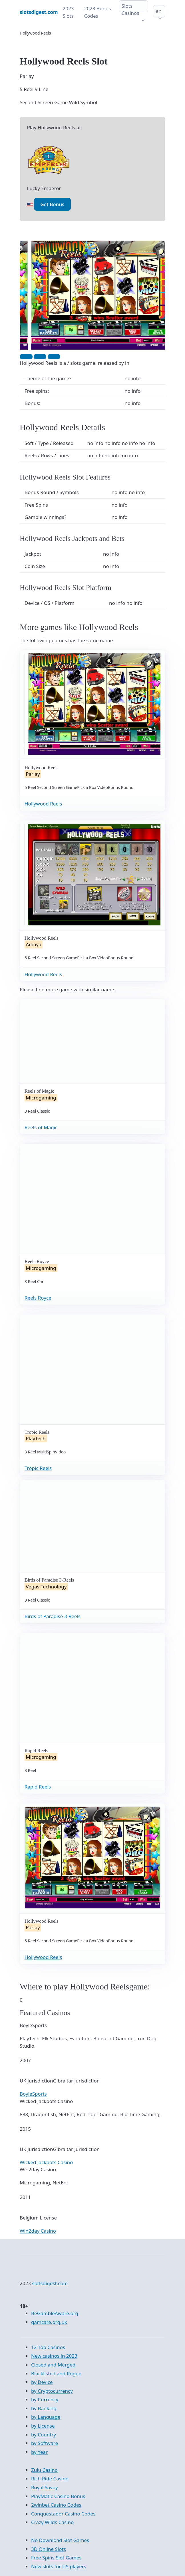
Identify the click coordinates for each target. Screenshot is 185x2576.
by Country (43, 2434)
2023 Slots (68, 12)
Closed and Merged (53, 2364)
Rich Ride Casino (50, 2478)
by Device (42, 2382)
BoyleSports (33, 2093)
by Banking (44, 2408)
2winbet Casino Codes (56, 2505)
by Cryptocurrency (52, 2391)
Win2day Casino (38, 2230)
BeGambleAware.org (54, 2313)
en (159, 11)
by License (43, 2425)
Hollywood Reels (43, 803)
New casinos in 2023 (54, 2356)
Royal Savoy (44, 2487)
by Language (46, 2417)
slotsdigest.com (50, 2283)
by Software (44, 2443)
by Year (39, 2452)
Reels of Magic (41, 1127)
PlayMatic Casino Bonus (58, 2496)
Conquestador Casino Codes (63, 2513)
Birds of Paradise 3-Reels (53, 1616)
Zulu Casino (44, 2470)
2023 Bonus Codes (97, 12)
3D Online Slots (48, 2549)
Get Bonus (52, 204)
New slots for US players (58, 2566)
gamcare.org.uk (49, 2322)
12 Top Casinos (48, 2347)
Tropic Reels (38, 1468)
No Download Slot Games (60, 2540)
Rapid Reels (38, 1786)
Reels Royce (38, 1297)
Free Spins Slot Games (56, 2557)
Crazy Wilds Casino (52, 2522)
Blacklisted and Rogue (56, 2373)
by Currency (44, 2399)
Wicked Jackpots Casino (46, 2162)
